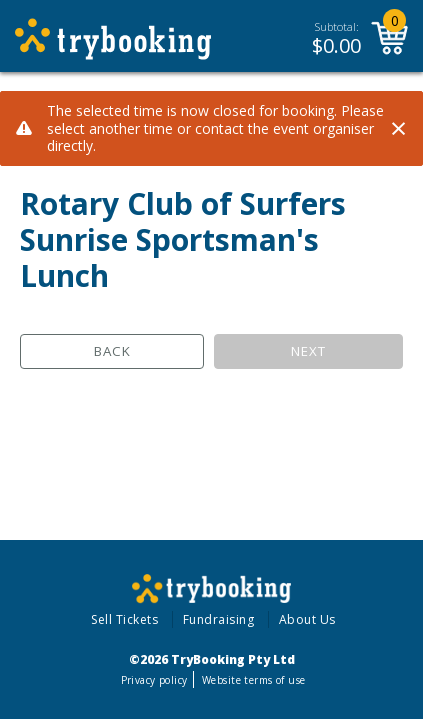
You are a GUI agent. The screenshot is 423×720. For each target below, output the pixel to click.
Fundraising (219, 619)
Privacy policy (154, 680)
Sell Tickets (124, 619)
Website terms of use (253, 680)
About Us (307, 619)
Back (112, 351)
